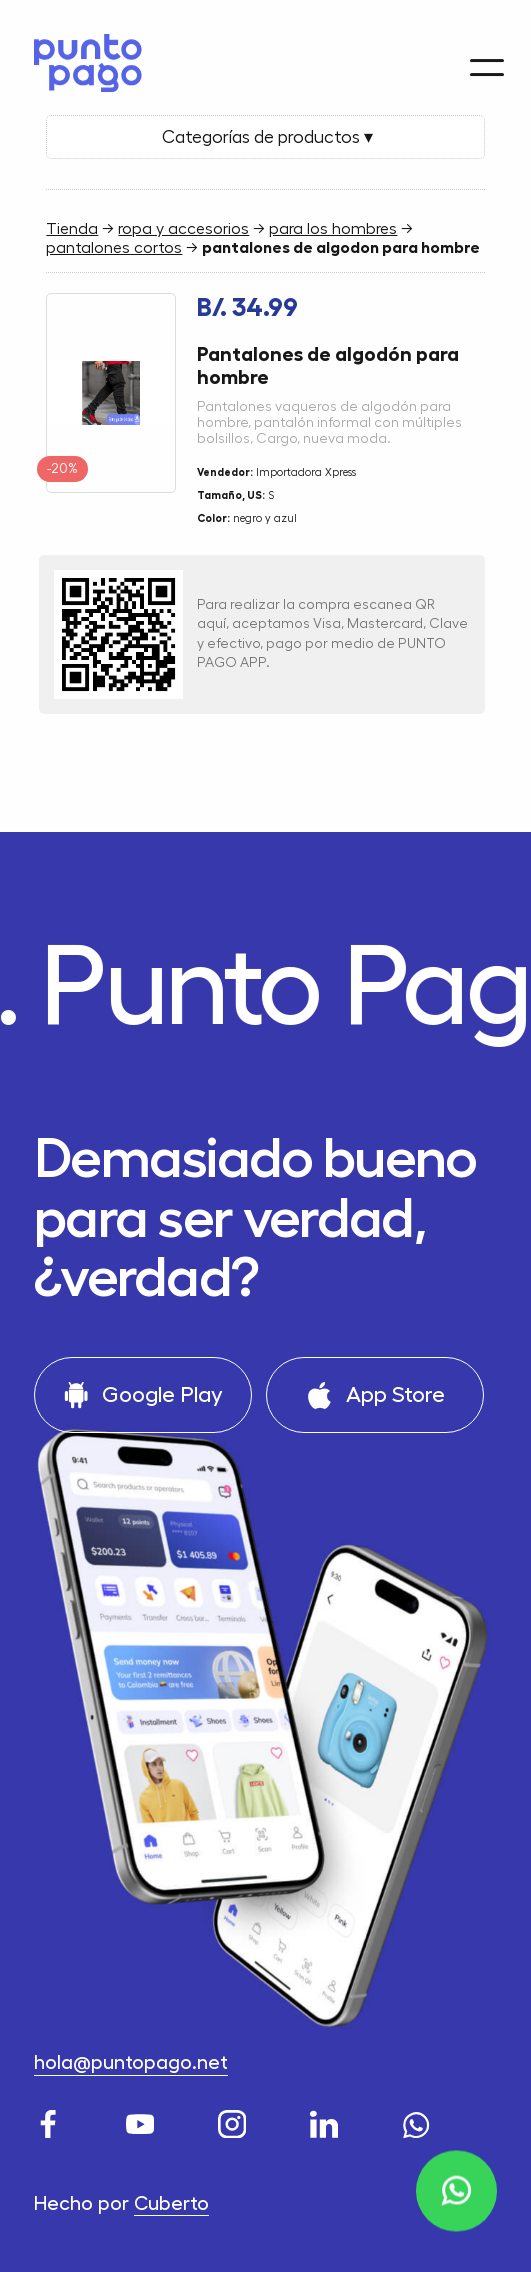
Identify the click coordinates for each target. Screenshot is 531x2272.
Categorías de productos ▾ (265, 137)
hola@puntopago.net (131, 2063)
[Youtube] (143, 2119)
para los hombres (333, 229)
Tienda (72, 229)
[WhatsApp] (419, 2119)
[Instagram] (235, 2119)
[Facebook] (51, 2119)
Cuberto (171, 2204)
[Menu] (487, 56)
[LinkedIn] (327, 2119)
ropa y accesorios (183, 229)
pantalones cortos (114, 248)
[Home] (81, 58)
